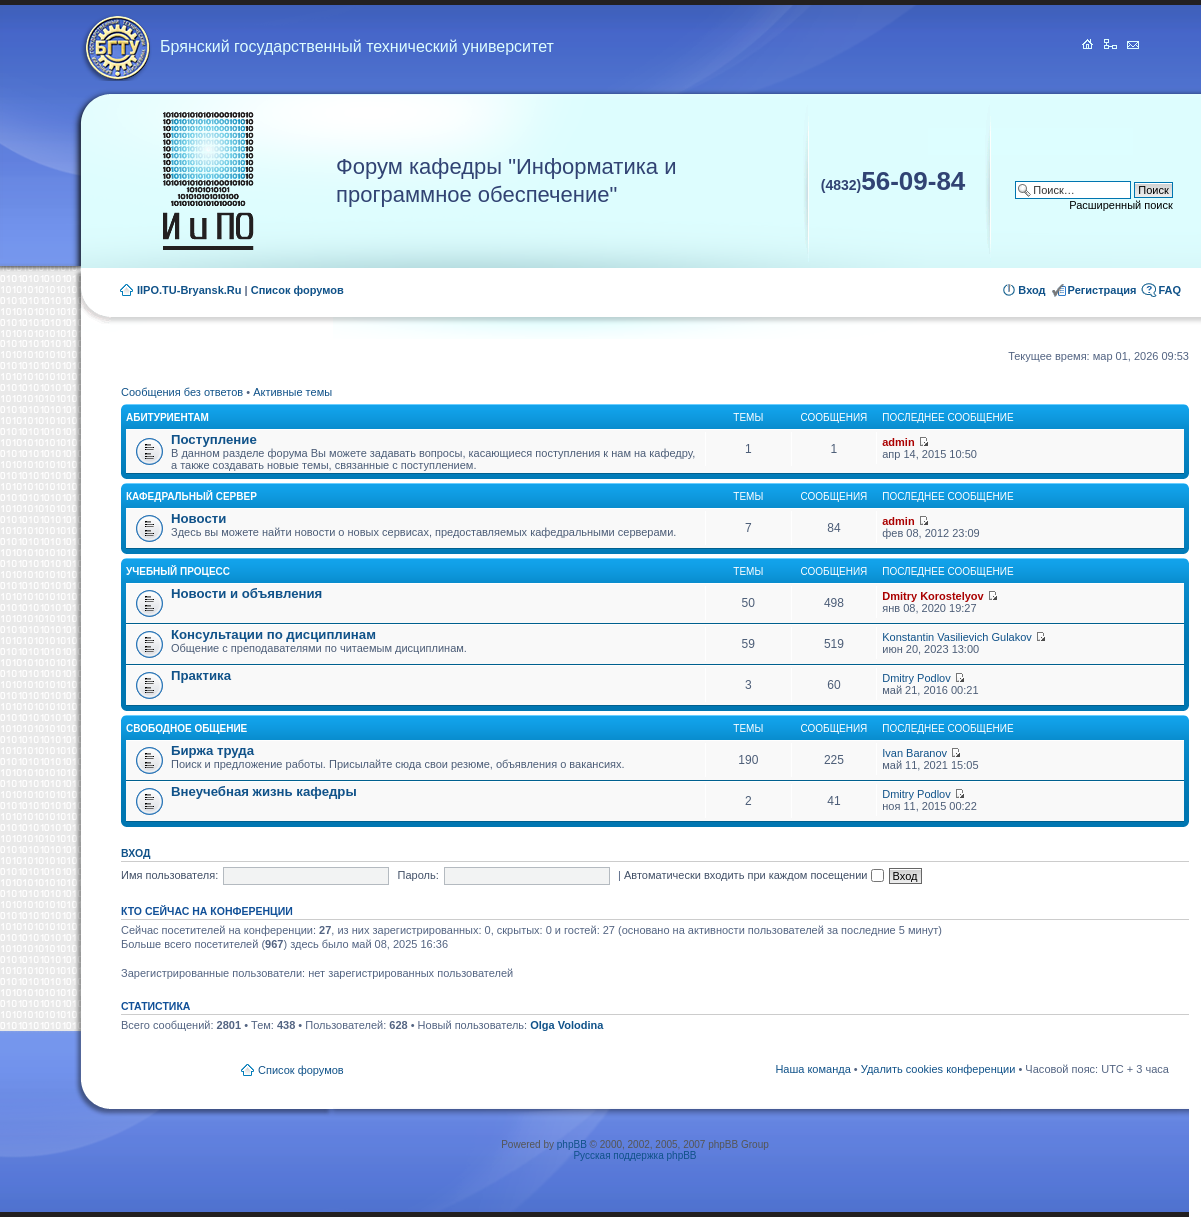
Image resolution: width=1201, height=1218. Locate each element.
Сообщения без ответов (182, 392)
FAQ (1169, 290)
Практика (201, 675)
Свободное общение (186, 728)
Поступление (214, 439)
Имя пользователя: (169, 875)
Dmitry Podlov (916, 678)
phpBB (572, 1144)
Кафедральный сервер (191, 496)
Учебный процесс (178, 571)
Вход (1031, 290)
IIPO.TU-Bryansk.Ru (189, 290)
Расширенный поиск (1121, 205)
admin (898, 442)
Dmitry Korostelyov (932, 596)
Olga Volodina (566, 1025)
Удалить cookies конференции (938, 1069)
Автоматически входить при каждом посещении (754, 875)
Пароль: (418, 875)
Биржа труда (212, 750)
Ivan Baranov (914, 753)
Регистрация (1102, 290)
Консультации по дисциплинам (273, 634)
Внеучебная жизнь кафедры (264, 791)
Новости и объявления (246, 593)
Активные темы (292, 392)
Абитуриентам (167, 417)
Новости (198, 518)
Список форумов (297, 290)
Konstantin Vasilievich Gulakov (957, 637)
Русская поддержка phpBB (634, 1155)
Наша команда (812, 1069)
